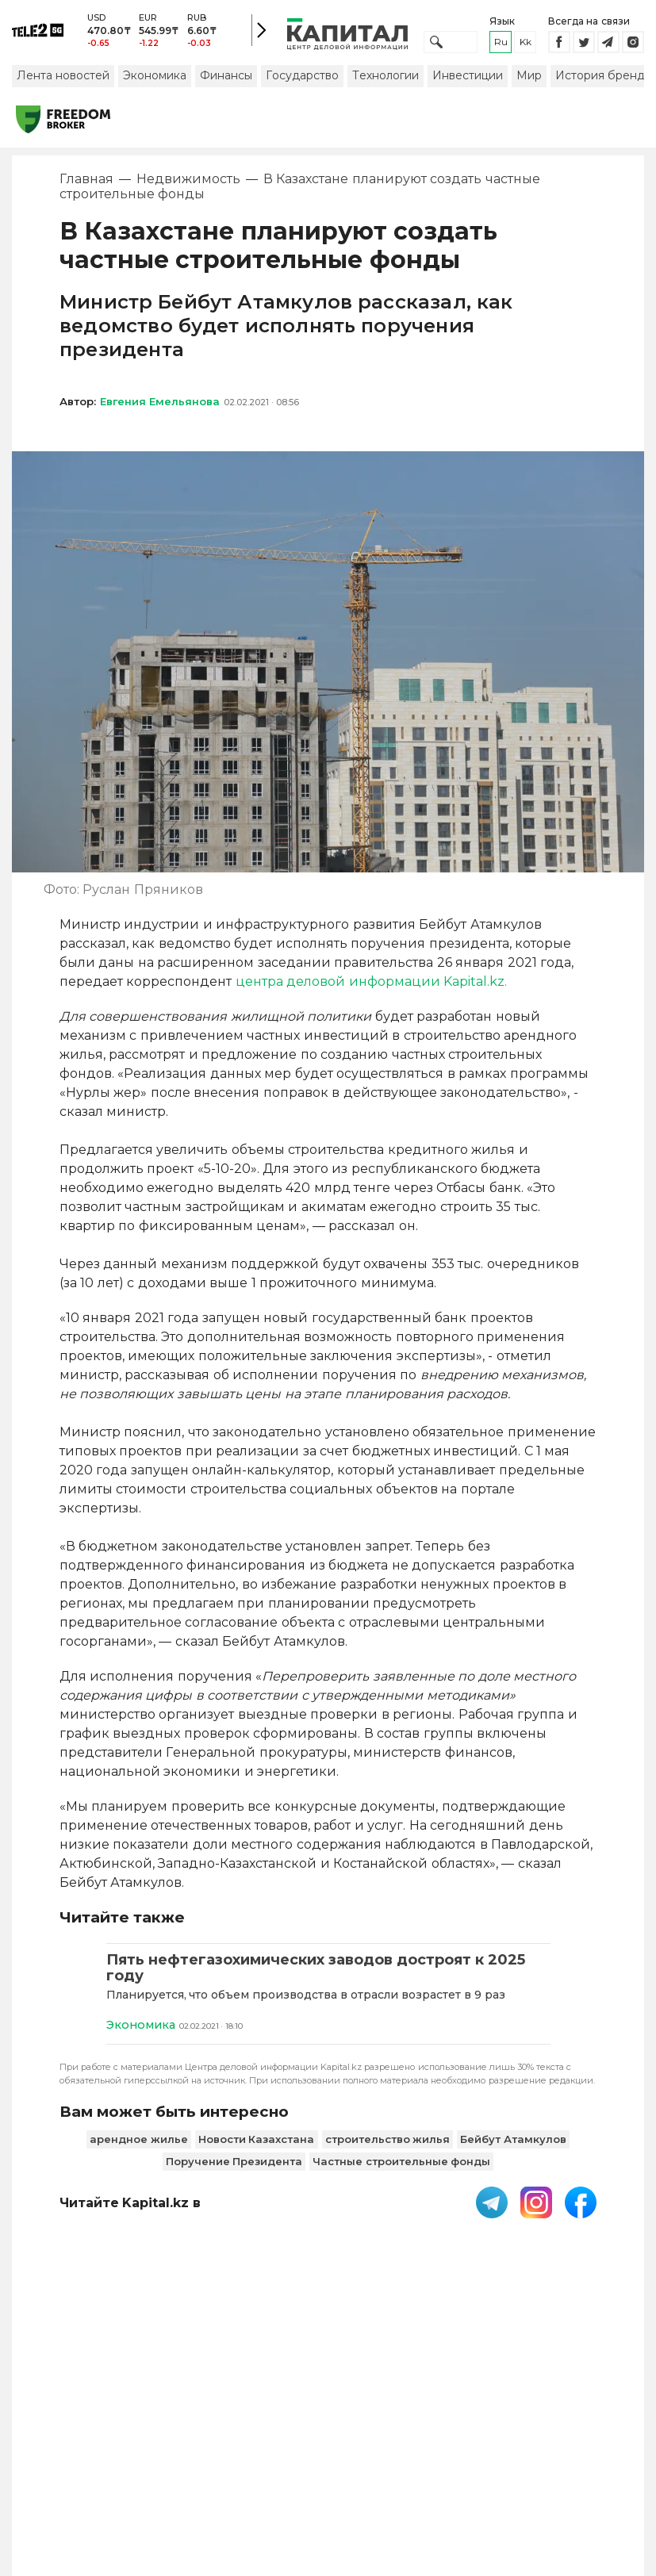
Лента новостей (63, 82)
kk (525, 46)
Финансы (226, 82)
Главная (86, 186)
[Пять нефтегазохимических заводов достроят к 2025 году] (328, 1975)
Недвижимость (188, 186)
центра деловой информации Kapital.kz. (371, 987)
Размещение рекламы (444, 2436)
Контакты (358, 2429)
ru (501, 46)
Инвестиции (467, 82)
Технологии (385, 82)
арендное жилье (139, 2146)
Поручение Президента (234, 2168)
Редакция (581, 2429)
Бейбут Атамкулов (513, 2146)
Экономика (154, 82)
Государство (302, 82)
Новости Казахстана (256, 2146)
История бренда (603, 82)
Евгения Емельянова (160, 408)
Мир (529, 82)
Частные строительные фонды (401, 2168)
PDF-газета (64, 2436)
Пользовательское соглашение (184, 2436)
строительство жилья (388, 2146)
